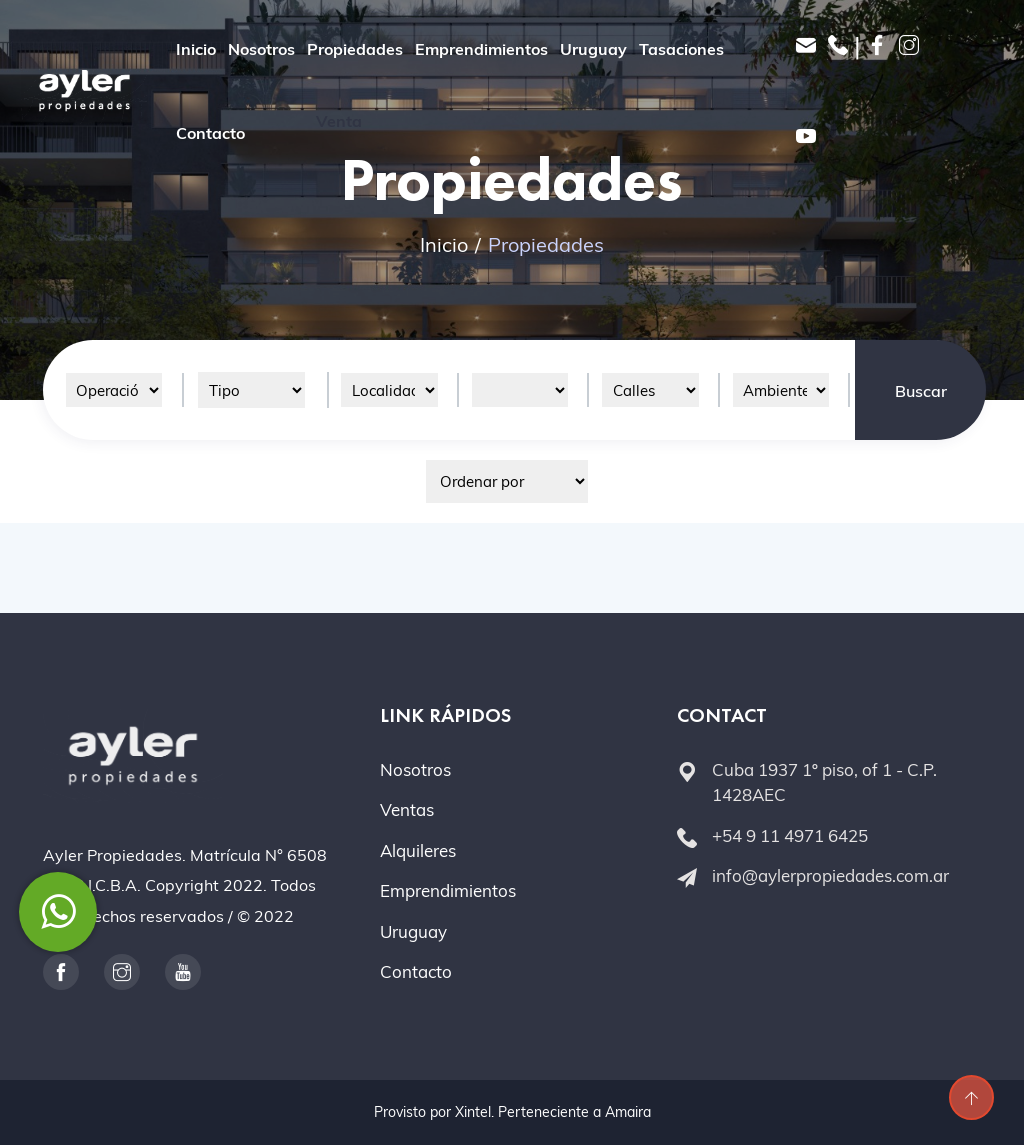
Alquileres (418, 850)
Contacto (210, 133)
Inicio (196, 49)
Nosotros (261, 49)
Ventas (407, 809)
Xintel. (474, 1112)
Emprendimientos (481, 49)
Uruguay (593, 49)
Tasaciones (681, 49)
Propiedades (355, 49)
